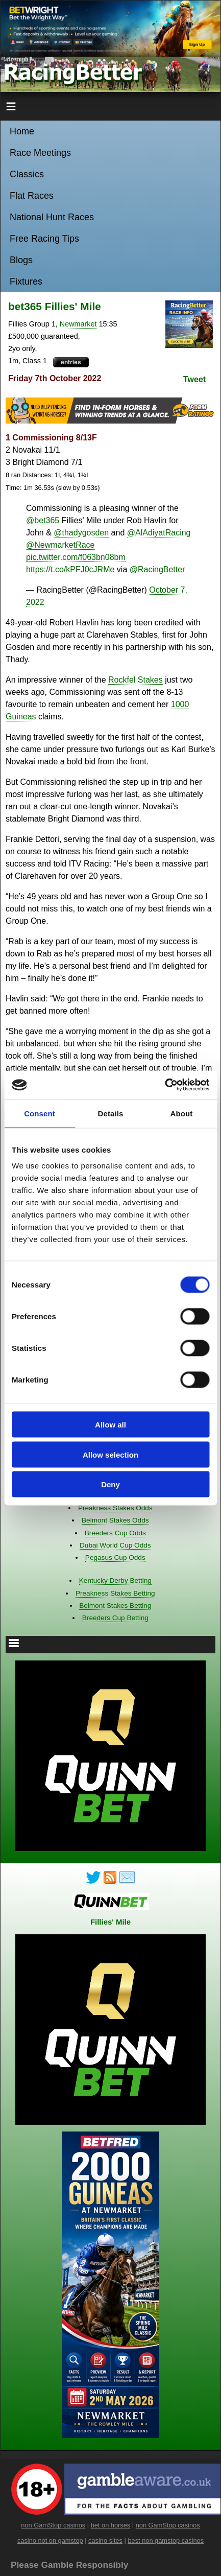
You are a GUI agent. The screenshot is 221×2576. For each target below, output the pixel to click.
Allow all (110, 1424)
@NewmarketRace (60, 545)
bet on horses (111, 2525)
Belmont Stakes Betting (115, 1605)
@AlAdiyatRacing (159, 532)
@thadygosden (81, 532)
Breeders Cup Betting (115, 1618)
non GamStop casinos (53, 2525)
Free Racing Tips (44, 238)
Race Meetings (40, 153)
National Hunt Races (52, 217)
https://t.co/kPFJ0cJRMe (70, 569)
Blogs (21, 260)
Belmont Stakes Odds (115, 1520)
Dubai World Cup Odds (115, 1545)
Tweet (194, 379)
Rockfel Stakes (135, 679)
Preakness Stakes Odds (115, 1508)
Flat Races (32, 196)
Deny (110, 1484)
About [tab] (181, 1113)
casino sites (105, 2540)
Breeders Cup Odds (115, 1533)
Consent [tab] (39, 1113)
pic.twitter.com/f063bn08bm (76, 557)
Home (22, 131)
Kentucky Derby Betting (115, 1580)
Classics (27, 174)
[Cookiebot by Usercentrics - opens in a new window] (164, 1085)
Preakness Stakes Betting (115, 1593)
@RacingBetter (157, 569)
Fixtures (26, 281)
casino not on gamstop (50, 2540)
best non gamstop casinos (166, 2540)
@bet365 (42, 520)
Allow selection (110, 1454)
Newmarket (78, 324)
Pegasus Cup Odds (115, 1557)
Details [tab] (111, 1113)
